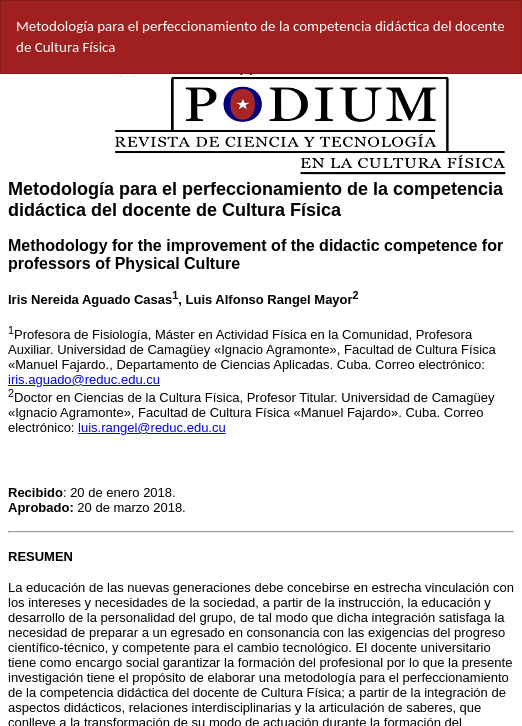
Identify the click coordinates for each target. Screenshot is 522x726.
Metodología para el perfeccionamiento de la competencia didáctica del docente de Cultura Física (260, 36)
